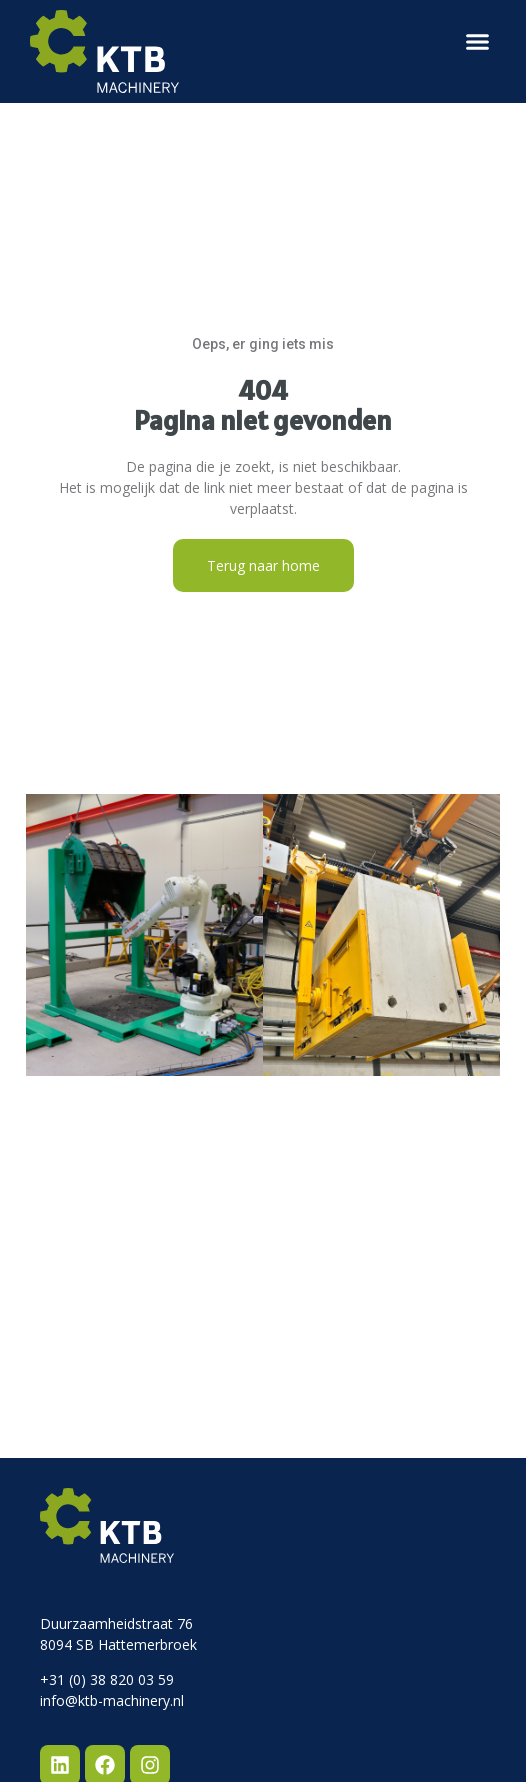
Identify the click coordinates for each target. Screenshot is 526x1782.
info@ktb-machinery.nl (112, 1700)
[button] (478, 42)
